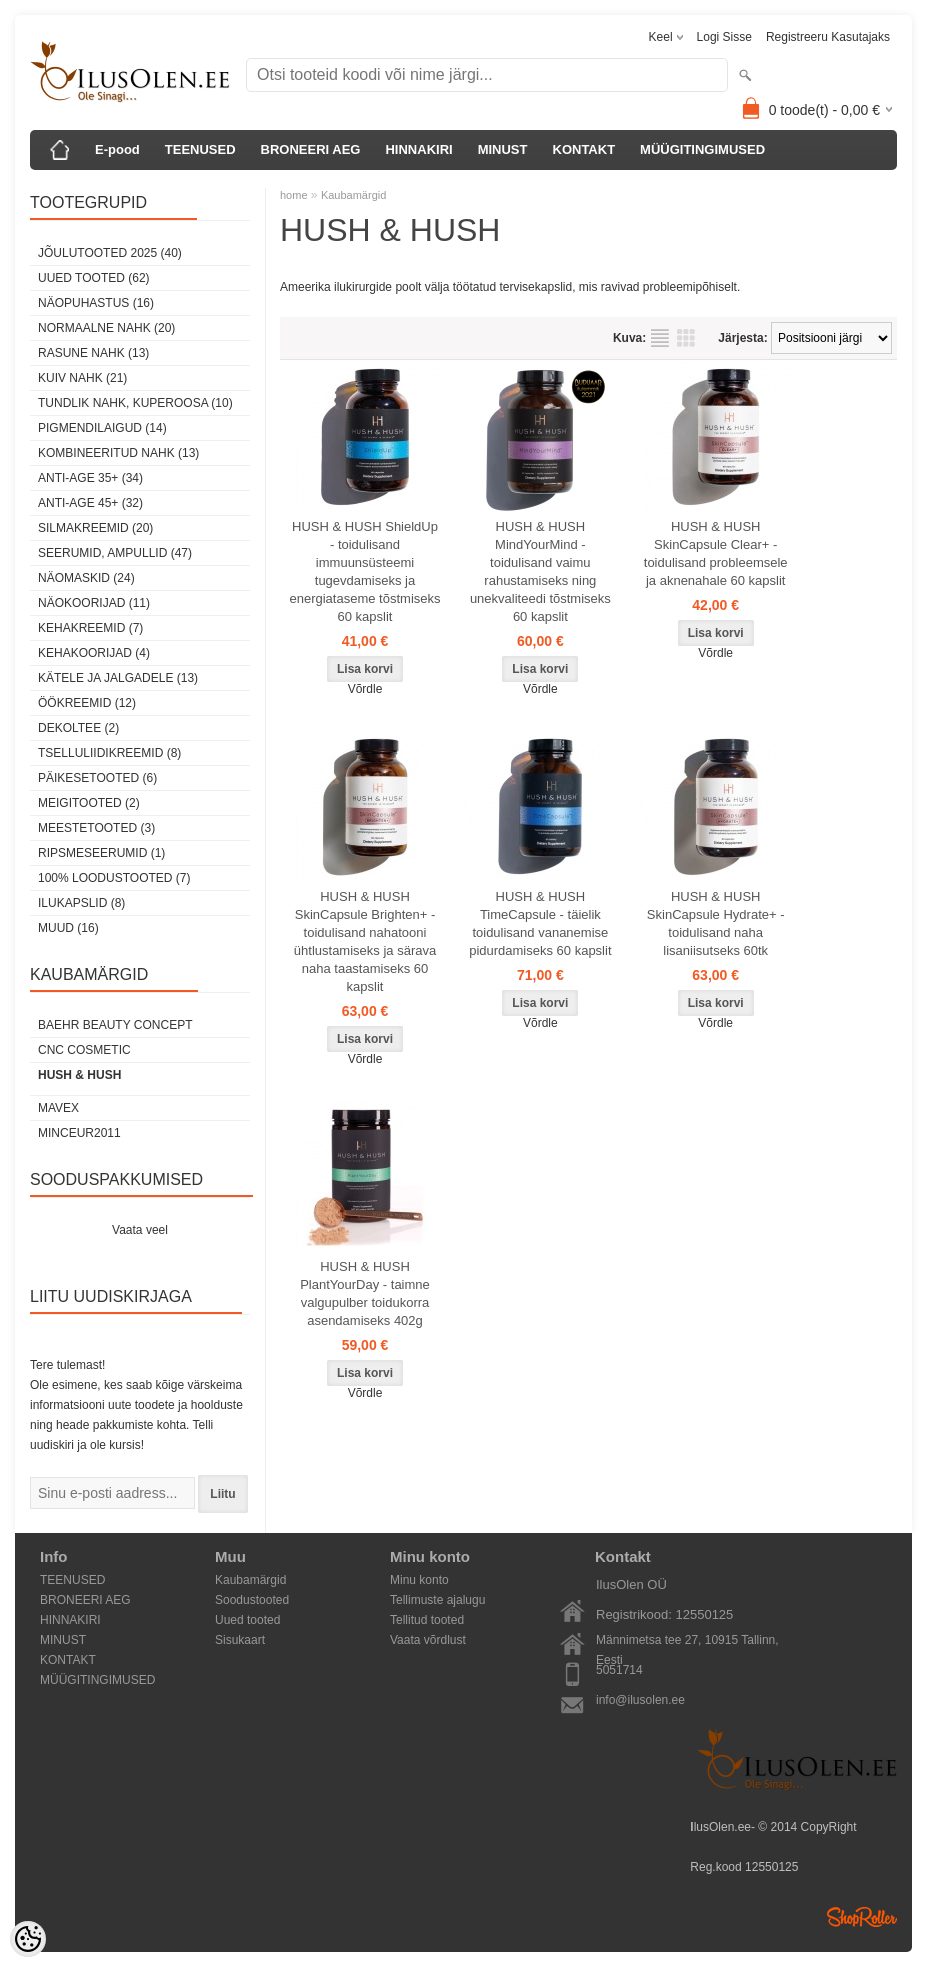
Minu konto (419, 1580)
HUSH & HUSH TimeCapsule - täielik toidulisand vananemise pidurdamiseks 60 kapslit (540, 923)
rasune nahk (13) (93, 353)
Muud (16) (68, 928)
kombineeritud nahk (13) (118, 453)
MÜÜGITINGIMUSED (702, 149)
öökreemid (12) (87, 703)
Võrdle (365, 689)
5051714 (619, 1670)
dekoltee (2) (78, 728)
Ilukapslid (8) (81, 903)
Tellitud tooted (427, 1620)
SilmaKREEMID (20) (95, 528)
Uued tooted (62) (94, 278)
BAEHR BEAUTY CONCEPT (115, 1025)
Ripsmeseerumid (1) (101, 853)
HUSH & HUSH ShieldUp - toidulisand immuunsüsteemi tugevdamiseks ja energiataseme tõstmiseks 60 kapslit (364, 571)
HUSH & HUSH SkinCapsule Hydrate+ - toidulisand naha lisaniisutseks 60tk (716, 923)
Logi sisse (724, 37)
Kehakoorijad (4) (94, 653)
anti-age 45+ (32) (90, 503)
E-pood (117, 149)
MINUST (503, 149)
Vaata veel (140, 1230)
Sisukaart (240, 1640)
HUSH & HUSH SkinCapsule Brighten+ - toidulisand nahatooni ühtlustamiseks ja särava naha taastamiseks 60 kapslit (365, 941)
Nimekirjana (660, 338)
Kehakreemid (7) (90, 628)
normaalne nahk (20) (106, 328)
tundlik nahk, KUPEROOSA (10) (135, 403)
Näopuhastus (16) (96, 303)
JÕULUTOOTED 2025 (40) (110, 253)
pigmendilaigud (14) (102, 428)
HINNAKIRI (418, 149)
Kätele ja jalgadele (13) (118, 678)
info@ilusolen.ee (640, 1700)
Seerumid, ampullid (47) (115, 553)
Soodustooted (252, 1600)
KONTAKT (584, 149)
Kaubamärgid (353, 195)
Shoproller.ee (862, 1917)
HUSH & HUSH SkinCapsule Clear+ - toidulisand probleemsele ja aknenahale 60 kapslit (716, 553)
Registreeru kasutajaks (828, 37)
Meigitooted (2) (89, 803)
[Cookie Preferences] (28, 1939)
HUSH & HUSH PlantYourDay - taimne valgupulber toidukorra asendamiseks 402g (365, 1293)
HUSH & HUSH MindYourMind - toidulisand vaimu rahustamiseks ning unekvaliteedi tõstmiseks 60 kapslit (540, 571)
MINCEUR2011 (79, 1133)
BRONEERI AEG (311, 149)
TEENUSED (200, 149)
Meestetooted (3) (96, 828)
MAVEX (58, 1108)
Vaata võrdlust (428, 1640)
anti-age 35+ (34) (90, 478)
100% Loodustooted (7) (114, 878)
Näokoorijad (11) (94, 603)
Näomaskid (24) (86, 578)
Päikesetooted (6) (97, 778)
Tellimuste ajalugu (437, 1600)
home (294, 195)
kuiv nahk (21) (82, 378)
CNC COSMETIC (84, 1050)
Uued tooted (247, 1620)
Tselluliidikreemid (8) (109, 753)
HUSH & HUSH (79, 1075)
